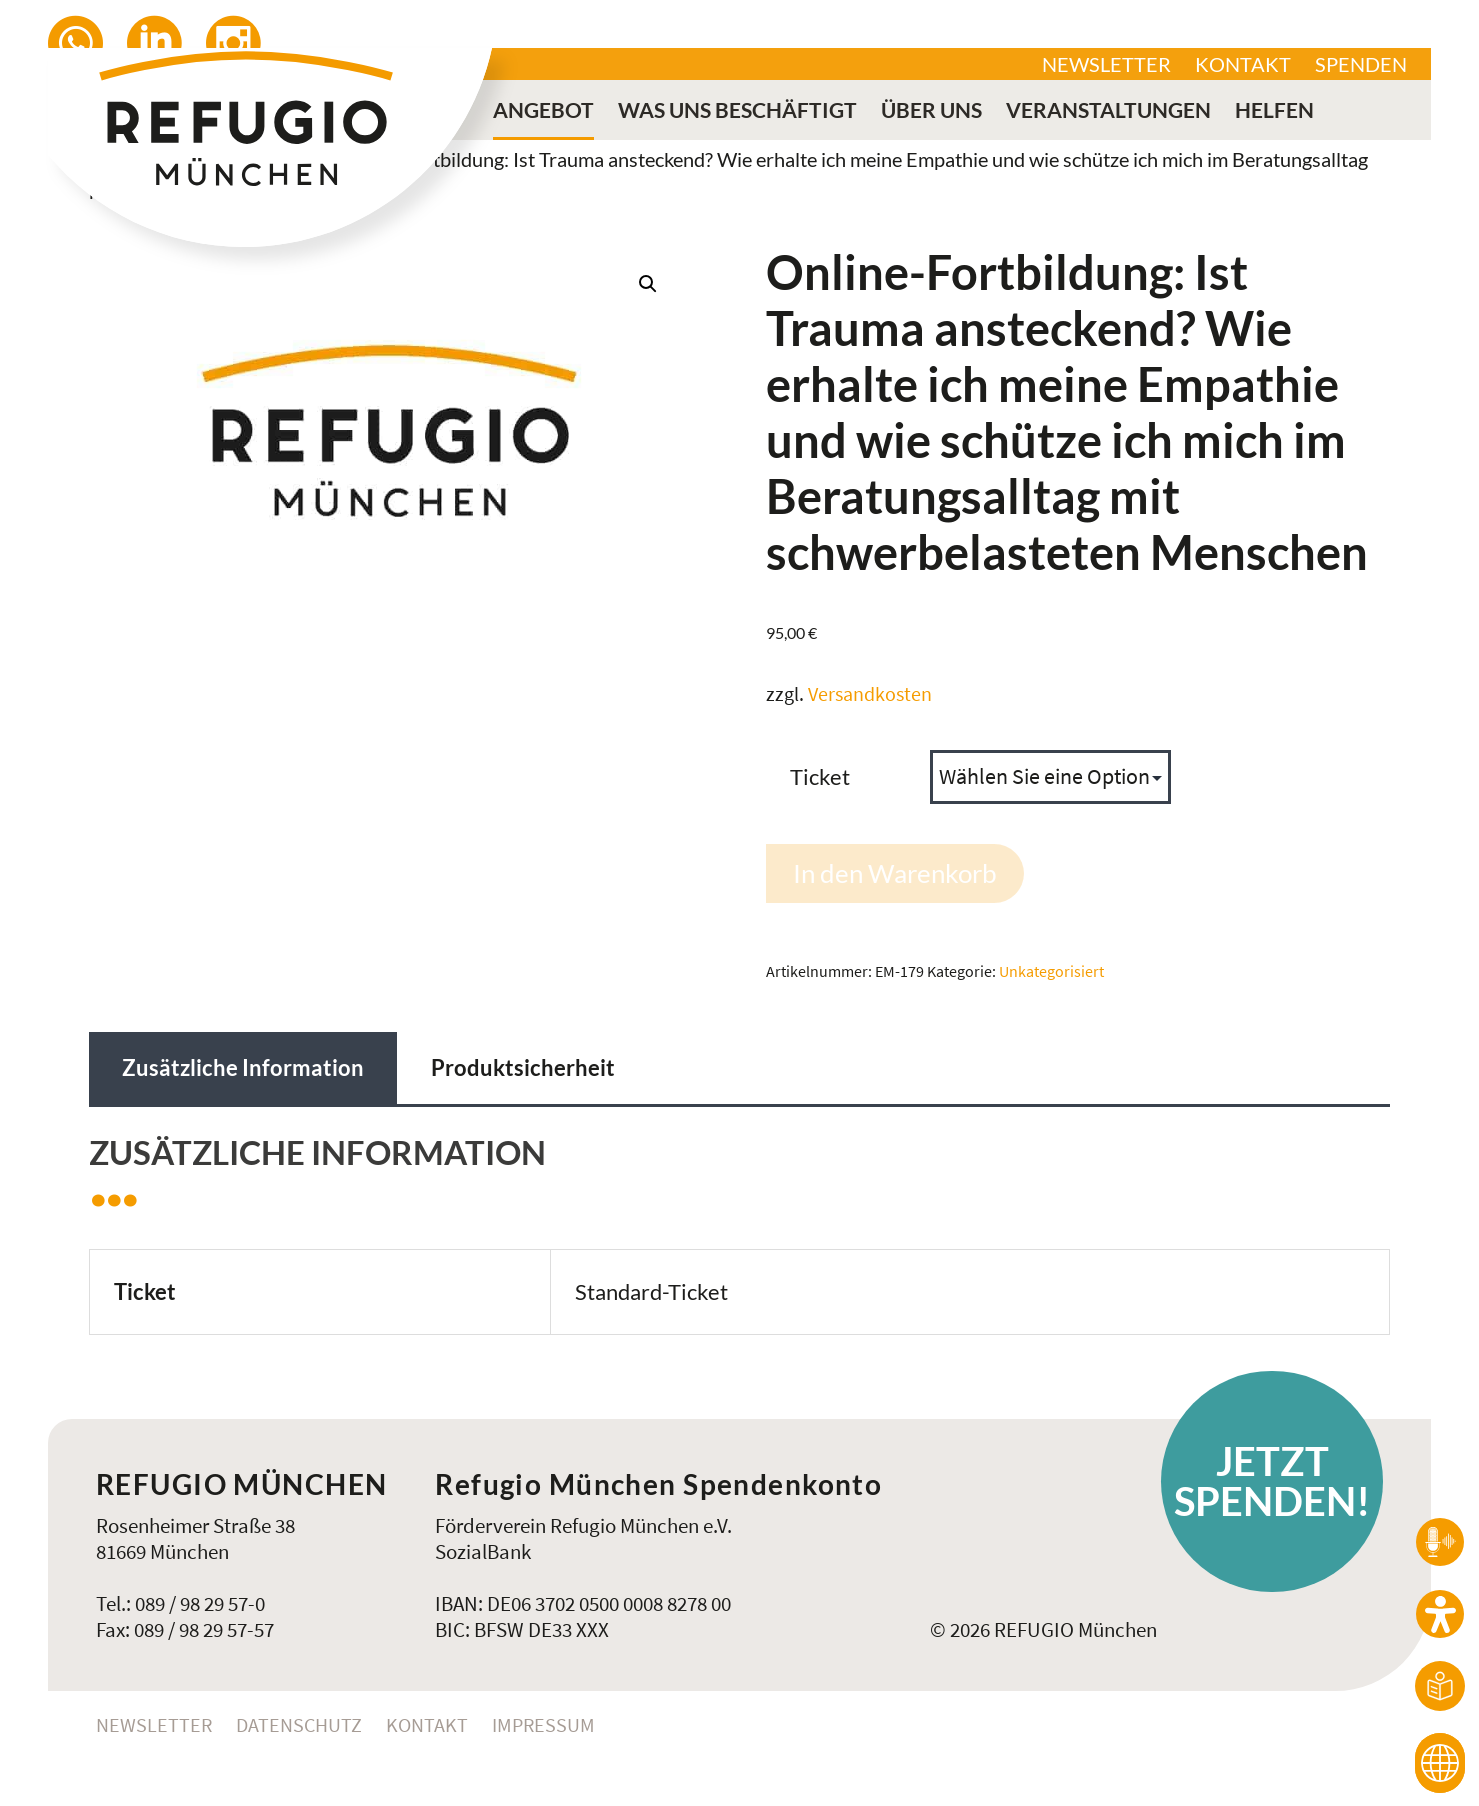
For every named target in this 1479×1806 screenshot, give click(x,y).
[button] (648, 284)
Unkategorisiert (1051, 971)
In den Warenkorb (895, 873)
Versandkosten (870, 694)
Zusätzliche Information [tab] (243, 1067)
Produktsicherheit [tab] (523, 1067)
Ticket (820, 776)
